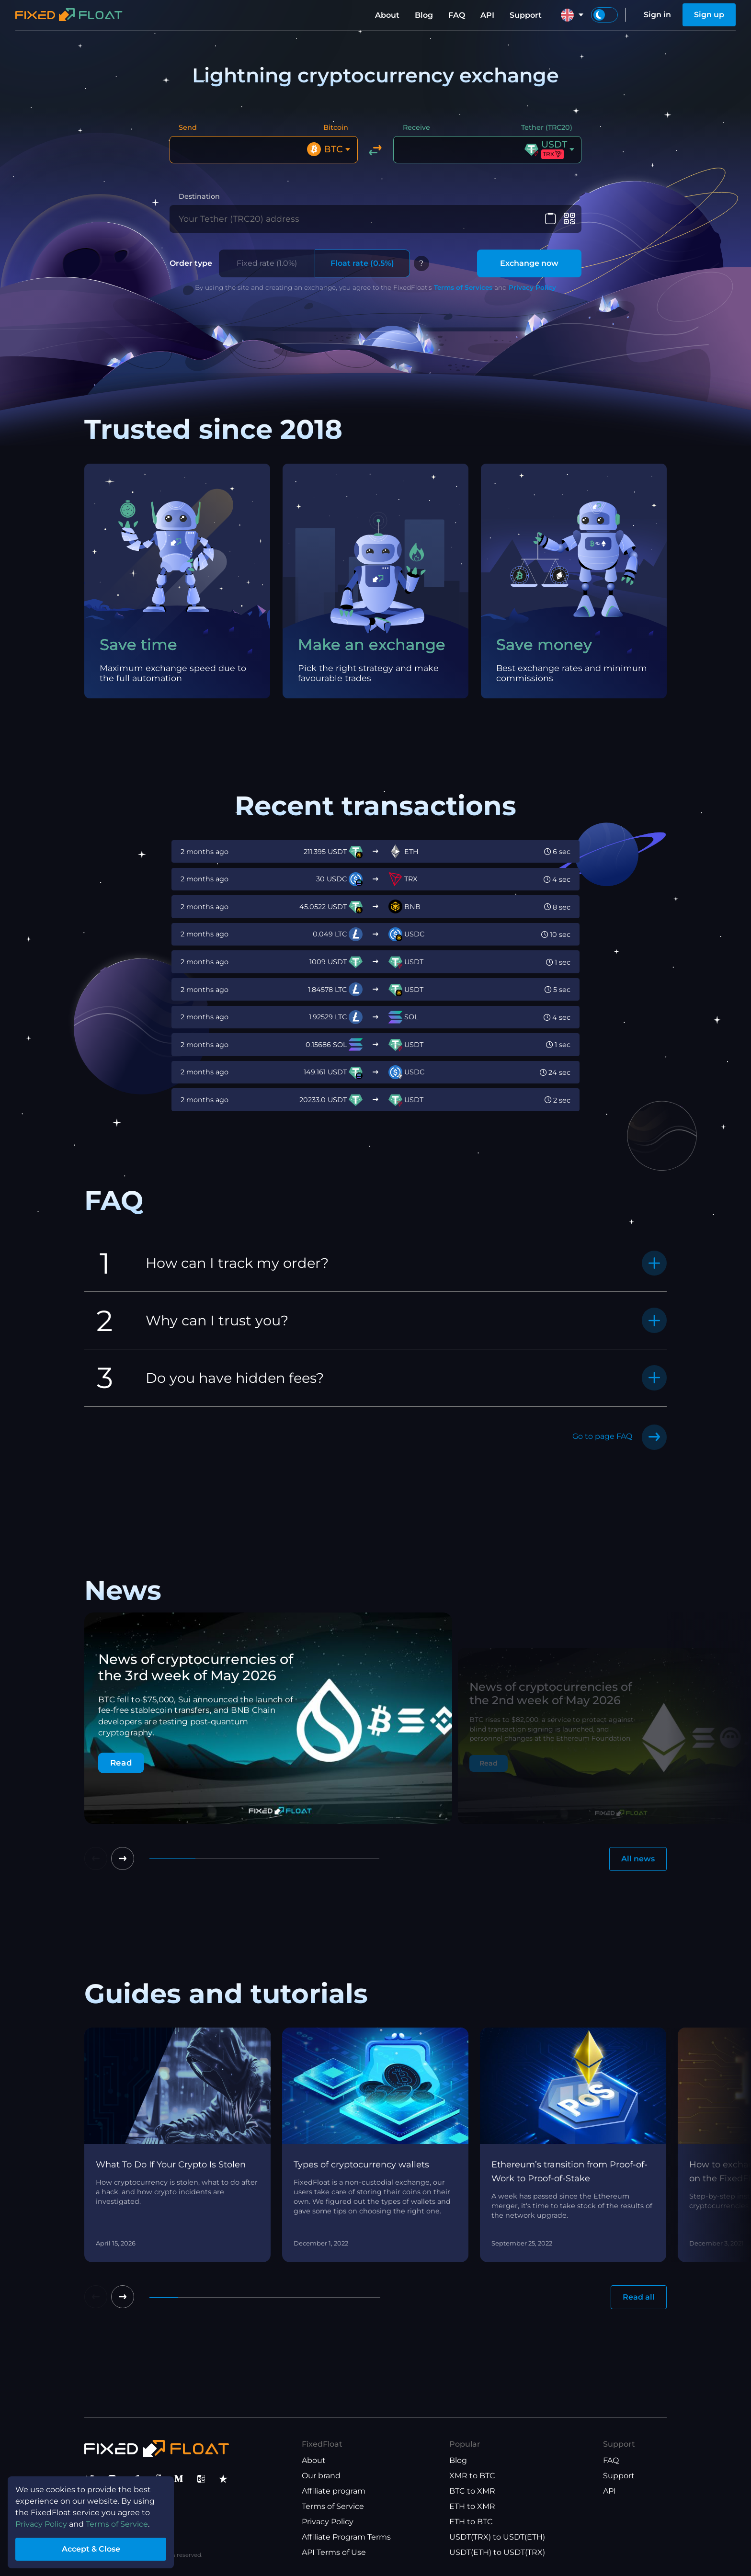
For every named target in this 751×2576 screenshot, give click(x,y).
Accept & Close (91, 2548)
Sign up (709, 14)
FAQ (456, 15)
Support (526, 15)
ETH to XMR (472, 2506)
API (487, 15)
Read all (639, 2297)
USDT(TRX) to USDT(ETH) (497, 2537)
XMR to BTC (472, 2475)
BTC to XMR (472, 2491)
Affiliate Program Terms (346, 2537)
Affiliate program (333, 2491)
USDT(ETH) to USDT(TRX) (497, 2552)
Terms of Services (463, 287)
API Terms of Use (334, 2552)
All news (638, 1858)
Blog (424, 15)
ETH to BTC (471, 2521)
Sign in (657, 14)
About (387, 15)
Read (121, 1762)
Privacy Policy (532, 287)
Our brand (321, 2475)
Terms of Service (333, 2506)
